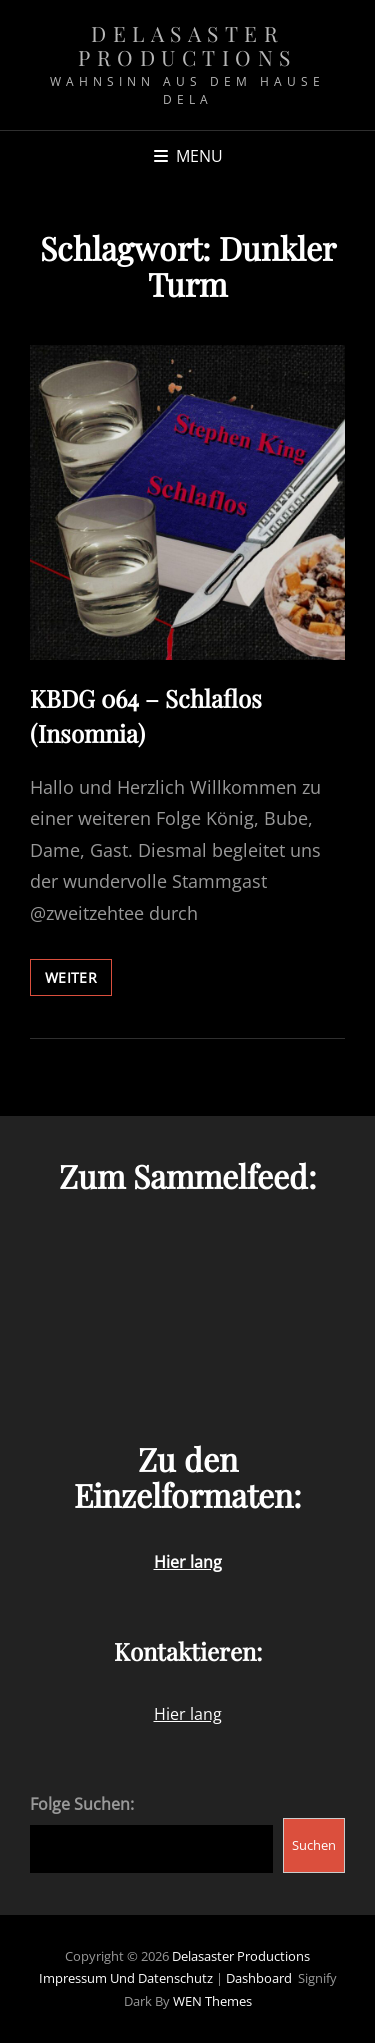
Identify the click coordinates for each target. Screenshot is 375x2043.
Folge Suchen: (82, 1804)
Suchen (314, 1845)
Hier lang (188, 1714)
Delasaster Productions (187, 45)
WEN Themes (212, 2001)
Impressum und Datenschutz (126, 1978)
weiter (78, 981)
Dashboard (259, 1978)
